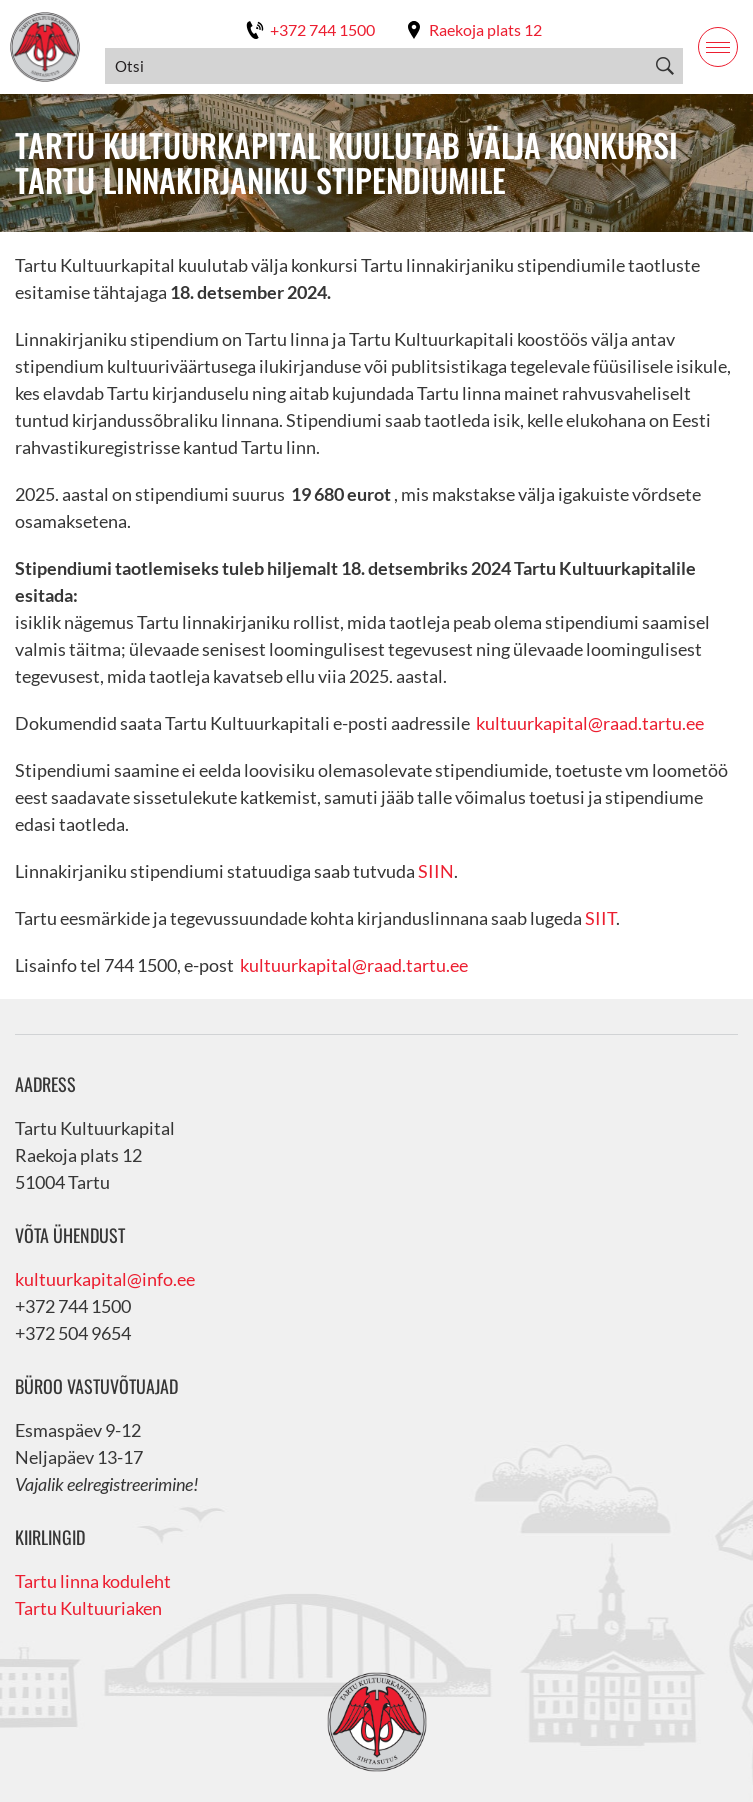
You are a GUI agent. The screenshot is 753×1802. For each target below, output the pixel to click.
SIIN (436, 871)
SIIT (600, 918)
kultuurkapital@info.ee (105, 1279)
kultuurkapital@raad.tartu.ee (590, 723)
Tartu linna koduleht (93, 1581)
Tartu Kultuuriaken (88, 1608)
